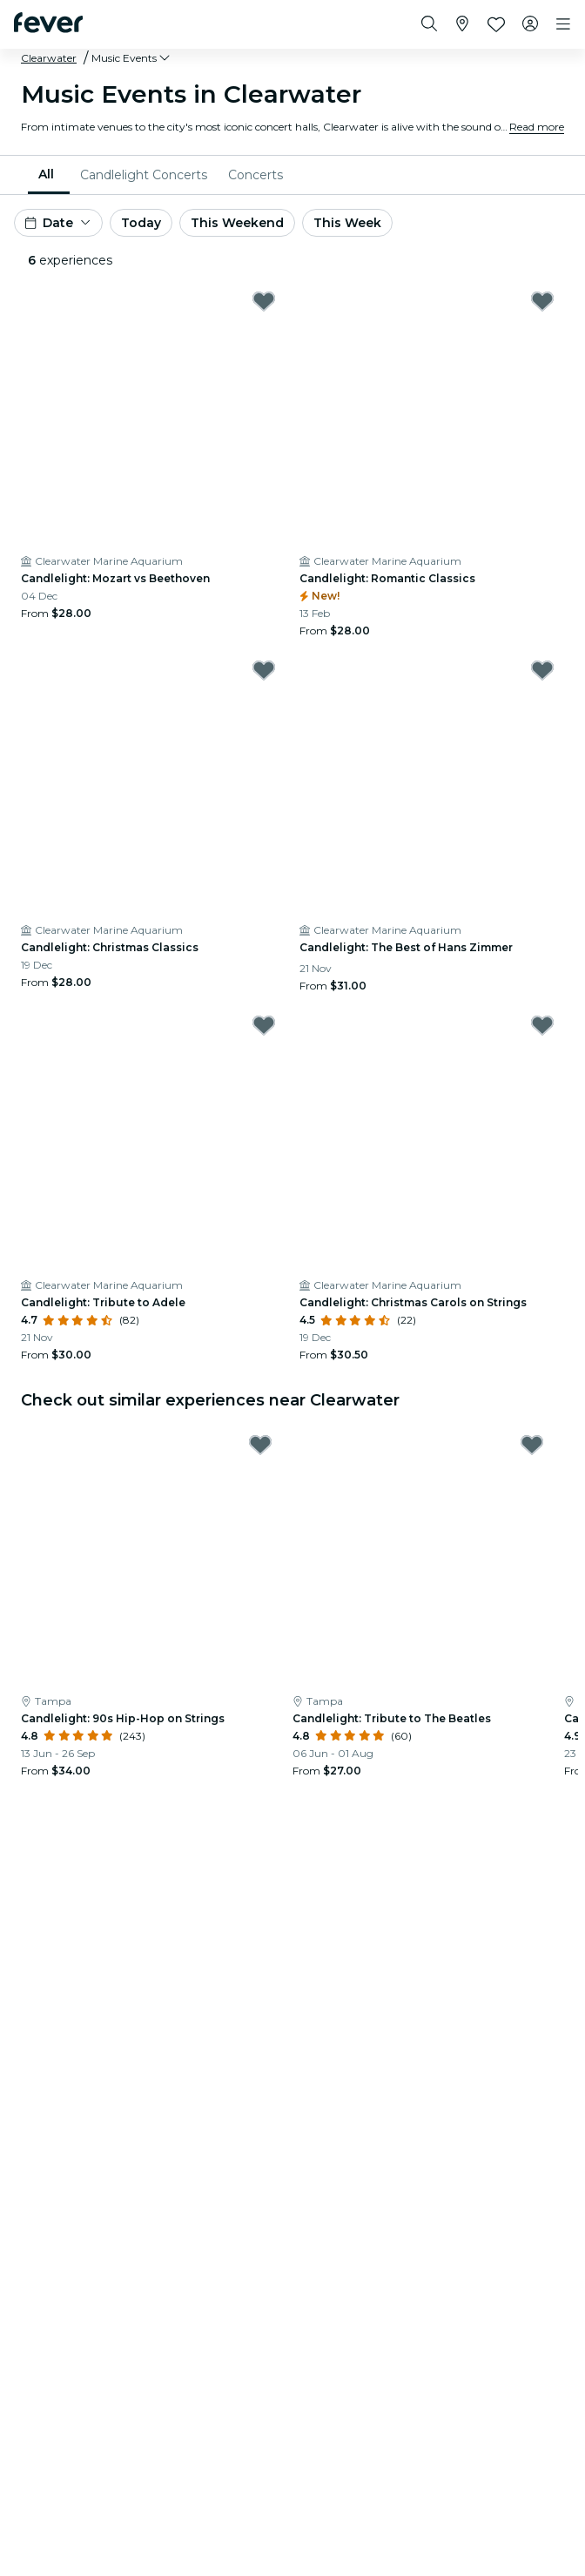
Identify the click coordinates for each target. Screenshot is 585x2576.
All (46, 174)
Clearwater (49, 57)
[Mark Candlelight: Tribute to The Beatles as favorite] (532, 1444)
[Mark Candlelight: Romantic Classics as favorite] (542, 301)
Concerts (255, 175)
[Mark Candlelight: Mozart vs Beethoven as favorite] (263, 301)
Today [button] (141, 223)
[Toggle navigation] (563, 24)
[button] (131, 58)
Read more (536, 126)
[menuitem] (49, 175)
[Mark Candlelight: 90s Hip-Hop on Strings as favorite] (260, 1444)
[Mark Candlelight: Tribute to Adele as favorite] (263, 1025)
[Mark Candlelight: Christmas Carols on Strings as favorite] (542, 1025)
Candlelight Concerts (143, 175)
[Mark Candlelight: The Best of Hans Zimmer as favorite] (542, 670)
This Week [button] (347, 223)
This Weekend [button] (237, 223)
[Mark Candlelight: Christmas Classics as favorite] (263, 670)
